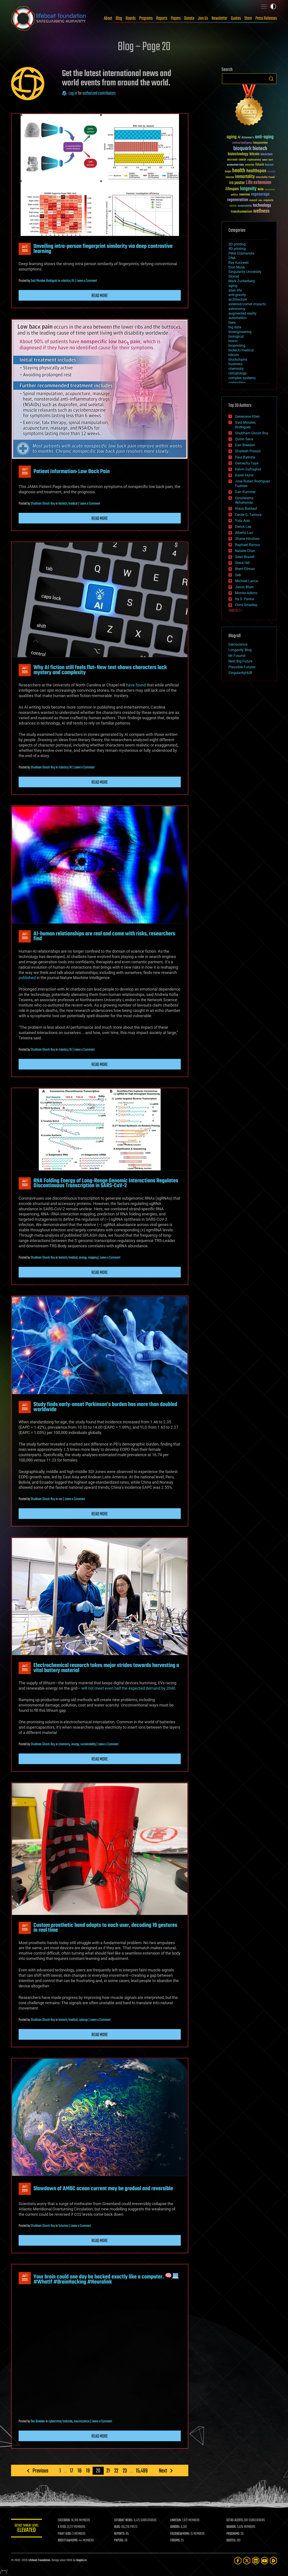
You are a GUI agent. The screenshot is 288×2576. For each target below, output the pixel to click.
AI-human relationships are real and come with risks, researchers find (104, 936)
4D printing (237, 249)
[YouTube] (264, 2560)
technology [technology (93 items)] (262, 205)
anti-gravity (237, 295)
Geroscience (237, 644)
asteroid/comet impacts (247, 304)
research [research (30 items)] (253, 200)
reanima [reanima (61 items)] (244, 194)
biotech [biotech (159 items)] (260, 149)
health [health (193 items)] (238, 171)
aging (232, 286)
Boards (131, 18)
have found (136, 685)
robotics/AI (67, 281)
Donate (189, 18)
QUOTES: (231, 2540)
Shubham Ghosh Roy (43, 504)
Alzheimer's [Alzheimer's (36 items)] (247, 137)
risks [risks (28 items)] (260, 200)
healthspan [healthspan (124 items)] (256, 171)
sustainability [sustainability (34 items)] (245, 206)
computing (236, 382)
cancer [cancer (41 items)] (242, 160)
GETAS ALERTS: (234, 2520)
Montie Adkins (246, 593)
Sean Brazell (245, 557)
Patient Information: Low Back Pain (71, 471)
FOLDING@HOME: (180, 2534)
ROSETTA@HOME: (68, 2540)
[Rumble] (273, 2560)
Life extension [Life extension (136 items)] (258, 183)
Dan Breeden (38, 2421)
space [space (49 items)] (233, 206)
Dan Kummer (245, 492)
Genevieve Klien (247, 416)
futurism (63, 2226)
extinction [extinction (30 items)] (249, 165)
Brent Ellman (245, 569)
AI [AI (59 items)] (239, 137)
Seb (238, 575)
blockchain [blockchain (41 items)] (266, 154)
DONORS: (175, 2527)
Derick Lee (243, 527)
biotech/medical (68, 504)
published (27, 977)
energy (83, 1258)
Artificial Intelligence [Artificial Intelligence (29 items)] (242, 143)
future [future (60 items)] (259, 165)
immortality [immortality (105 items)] (245, 176)
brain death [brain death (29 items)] (232, 160)
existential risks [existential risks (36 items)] (235, 165)
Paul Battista (245, 457)
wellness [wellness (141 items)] (261, 211)
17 (71, 2471)
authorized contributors (99, 93)
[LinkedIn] (255, 2560)
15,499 (142, 2471)
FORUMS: (175, 2540)
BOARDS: (231, 2527)
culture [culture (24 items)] (264, 160)
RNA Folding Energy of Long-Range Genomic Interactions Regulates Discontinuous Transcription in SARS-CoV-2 (105, 1183)
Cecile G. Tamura (248, 515)
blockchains (237, 359)
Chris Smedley (246, 605)
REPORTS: (119, 2534)
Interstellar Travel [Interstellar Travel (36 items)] (265, 177)
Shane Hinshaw (247, 539)
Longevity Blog (240, 650)
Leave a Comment (87, 281)
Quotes (236, 18)
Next (163, 2471)
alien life (235, 290)
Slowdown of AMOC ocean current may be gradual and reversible (103, 2188)
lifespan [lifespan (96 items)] (232, 189)
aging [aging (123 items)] (232, 137)
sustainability (88, 1744)
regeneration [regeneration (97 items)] (237, 199)
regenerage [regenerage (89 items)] (260, 194)
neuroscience (82, 2421)
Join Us (203, 18)
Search (271, 78)
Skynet (233, 276)
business (235, 364)
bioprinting (236, 345)
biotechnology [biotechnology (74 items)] (238, 154)
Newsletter (219, 18)
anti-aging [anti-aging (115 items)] (264, 137)
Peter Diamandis (241, 253)
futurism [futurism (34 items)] (269, 165)
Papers (176, 18)
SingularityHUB (240, 673)
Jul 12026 (25, 472)
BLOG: (117, 2527)
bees (232, 322)
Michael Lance (246, 581)
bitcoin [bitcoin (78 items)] (254, 154)
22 (116, 2471)
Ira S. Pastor (244, 599)
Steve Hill (242, 563)
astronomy (236, 309)
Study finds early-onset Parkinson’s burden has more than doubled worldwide (105, 1407)
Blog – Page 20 (144, 47)
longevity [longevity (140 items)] (248, 189)
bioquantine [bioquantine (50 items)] (260, 143)
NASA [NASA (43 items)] (261, 189)
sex (60, 1499)
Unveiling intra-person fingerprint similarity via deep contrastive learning (103, 249)
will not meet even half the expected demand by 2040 (128, 1688)
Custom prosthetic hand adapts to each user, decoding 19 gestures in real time (105, 1928)
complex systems (242, 378)
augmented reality (242, 313)
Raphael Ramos (247, 545)
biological (236, 336)
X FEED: (62, 2527)
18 (80, 2471)
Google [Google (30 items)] (228, 171)
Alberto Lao (244, 533)
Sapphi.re (81, 2560)
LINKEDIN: (175, 2520)
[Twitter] (246, 2560)
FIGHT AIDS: (65, 2534)
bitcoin (233, 355)
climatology (237, 373)
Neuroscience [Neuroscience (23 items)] (270, 190)
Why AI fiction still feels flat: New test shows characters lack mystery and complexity (100, 670)
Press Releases (266, 18)
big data (234, 327)
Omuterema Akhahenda (244, 500)
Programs (146, 18)
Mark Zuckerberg (241, 281)
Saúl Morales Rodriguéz (44, 281)
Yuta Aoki (242, 521)
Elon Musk (236, 267)
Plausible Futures (241, 667)
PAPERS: (119, 2540)
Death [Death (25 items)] (271, 160)
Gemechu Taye (246, 463)
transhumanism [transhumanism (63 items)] (241, 212)
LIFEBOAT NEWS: (123, 2520)
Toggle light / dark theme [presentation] (273, 6)
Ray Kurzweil (238, 263)
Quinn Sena (244, 439)
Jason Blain (244, 587)
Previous (40, 2471)
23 (125, 2471)
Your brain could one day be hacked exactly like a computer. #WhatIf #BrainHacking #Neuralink (106, 2279)
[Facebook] (237, 2560)
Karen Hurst (244, 475)
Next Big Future (240, 661)
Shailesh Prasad (248, 451)
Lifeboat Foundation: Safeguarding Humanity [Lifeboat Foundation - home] (48, 18)
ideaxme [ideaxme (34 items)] (230, 177)
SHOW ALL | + (235, 611)
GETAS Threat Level (27, 2529)
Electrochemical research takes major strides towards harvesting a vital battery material (106, 1668)
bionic (233, 341)
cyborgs (83, 2020)
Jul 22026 (25, 249)
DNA (231, 258)
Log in (73, 93)
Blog (119, 18)
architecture (237, 299)
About (108, 18)
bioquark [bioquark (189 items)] (242, 148)
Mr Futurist (236, 656)
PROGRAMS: (233, 2534)
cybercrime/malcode (60, 2421)
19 (88, 2471)
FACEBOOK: (64, 2520)
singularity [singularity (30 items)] (268, 200)
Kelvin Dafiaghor (248, 469)
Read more (99, 296)
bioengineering (239, 332)
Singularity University (244, 272)
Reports (161, 18)
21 (108, 2471)
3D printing (237, 244)
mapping (93, 1258)
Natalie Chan (245, 551)
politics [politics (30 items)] (234, 195)
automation (237, 318)
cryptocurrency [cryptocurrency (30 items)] (254, 160)
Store (248, 18)
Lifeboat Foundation (39, 2560)
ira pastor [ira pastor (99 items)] (237, 182)
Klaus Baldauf (246, 508)
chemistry (64, 1744)
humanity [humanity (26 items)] (271, 171)
